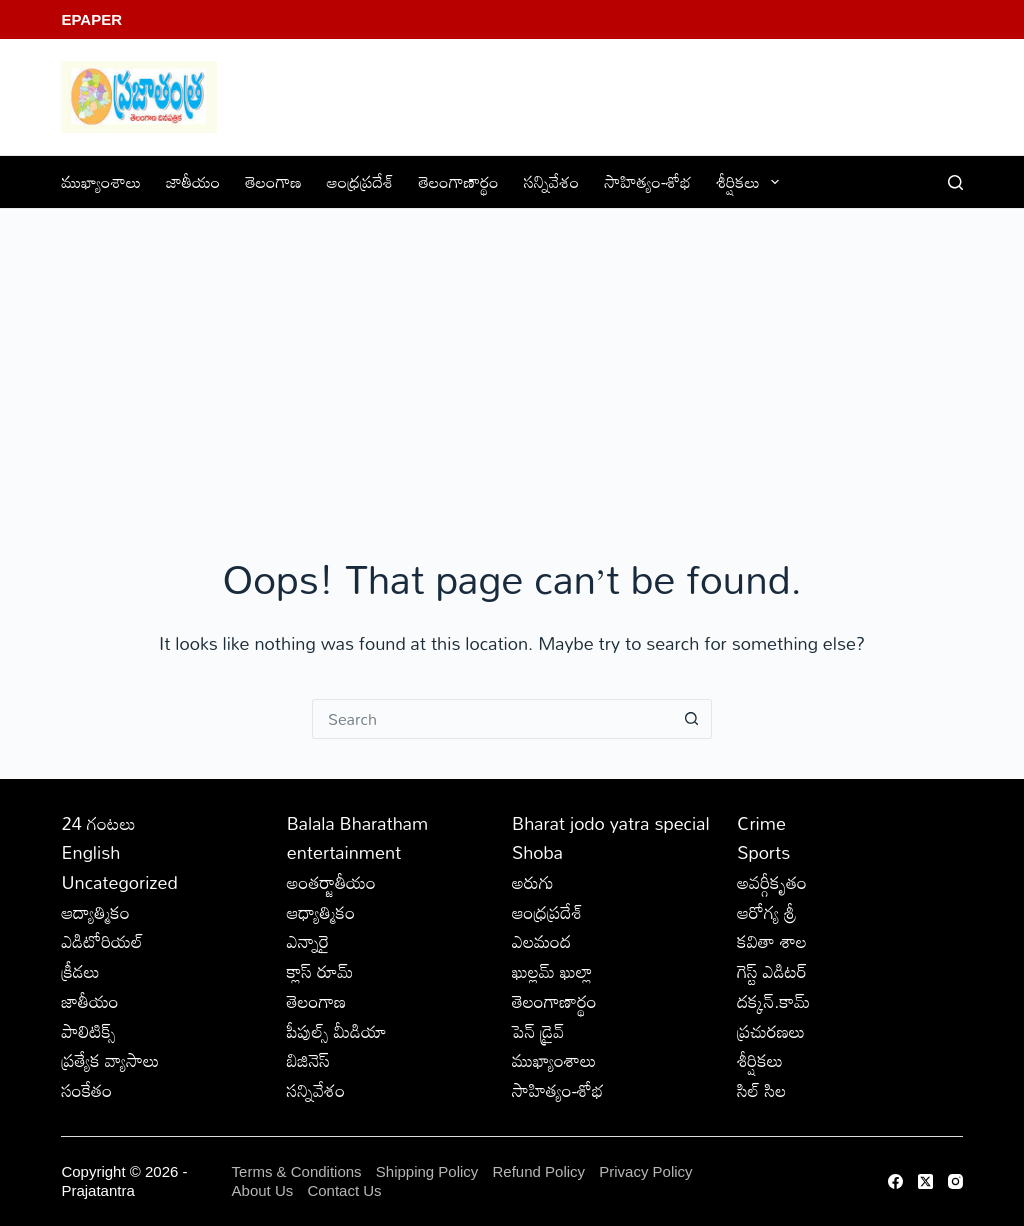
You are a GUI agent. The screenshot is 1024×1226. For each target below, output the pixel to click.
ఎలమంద (541, 941)
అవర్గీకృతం (772, 882)
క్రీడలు (80, 971)
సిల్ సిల (761, 1090)
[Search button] (692, 719)
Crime (761, 823)
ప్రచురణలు (771, 1031)
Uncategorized (119, 882)
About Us (263, 1190)
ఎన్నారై (308, 941)
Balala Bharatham (357, 823)
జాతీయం (193, 181)
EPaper (91, 19)
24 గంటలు (98, 823)
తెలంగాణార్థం (459, 181)
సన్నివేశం (552, 181)
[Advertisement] (512, 359)
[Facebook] (895, 1181)
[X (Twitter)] (925, 1181)
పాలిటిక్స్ (88, 1031)
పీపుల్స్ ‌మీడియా (337, 1031)
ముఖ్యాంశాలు (101, 181)
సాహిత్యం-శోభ (648, 181)
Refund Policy (539, 1171)
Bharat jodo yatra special (611, 823)
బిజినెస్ (308, 1060)
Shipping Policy (427, 1171)
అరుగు (533, 882)
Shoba (537, 852)
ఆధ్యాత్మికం (321, 912)
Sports (763, 852)
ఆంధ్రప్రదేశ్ (360, 181)
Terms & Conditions (297, 1171)
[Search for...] (492, 719)
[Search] (955, 182)
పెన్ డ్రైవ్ (538, 1031)
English (90, 852)
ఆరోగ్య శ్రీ (766, 912)
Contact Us (344, 1190)
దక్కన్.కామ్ (773, 1001)
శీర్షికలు (752, 181)
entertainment (344, 852)
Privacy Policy (645, 1171)
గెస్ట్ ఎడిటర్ (772, 971)
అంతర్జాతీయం (331, 882)
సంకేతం (86, 1090)
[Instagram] (955, 1181)
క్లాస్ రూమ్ (320, 971)
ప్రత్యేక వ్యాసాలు (110, 1060)
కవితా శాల (772, 941)
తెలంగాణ (273, 181)
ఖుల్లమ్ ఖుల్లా (552, 971)
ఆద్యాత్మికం (95, 912)
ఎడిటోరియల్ (102, 941)
